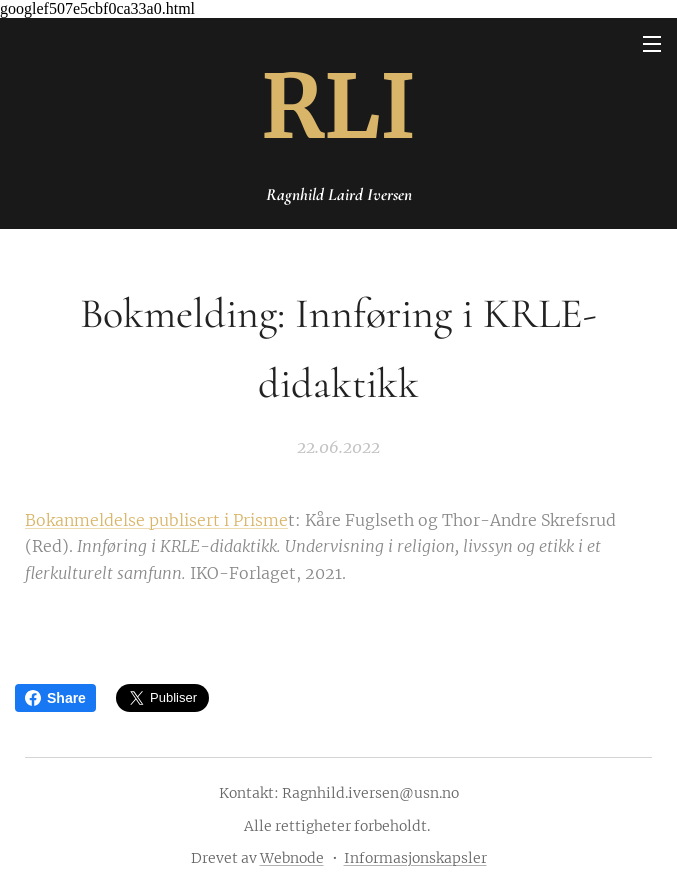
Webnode (292, 858)
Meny (652, 44)
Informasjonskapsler (415, 858)
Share (55, 698)
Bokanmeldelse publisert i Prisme (156, 520)
